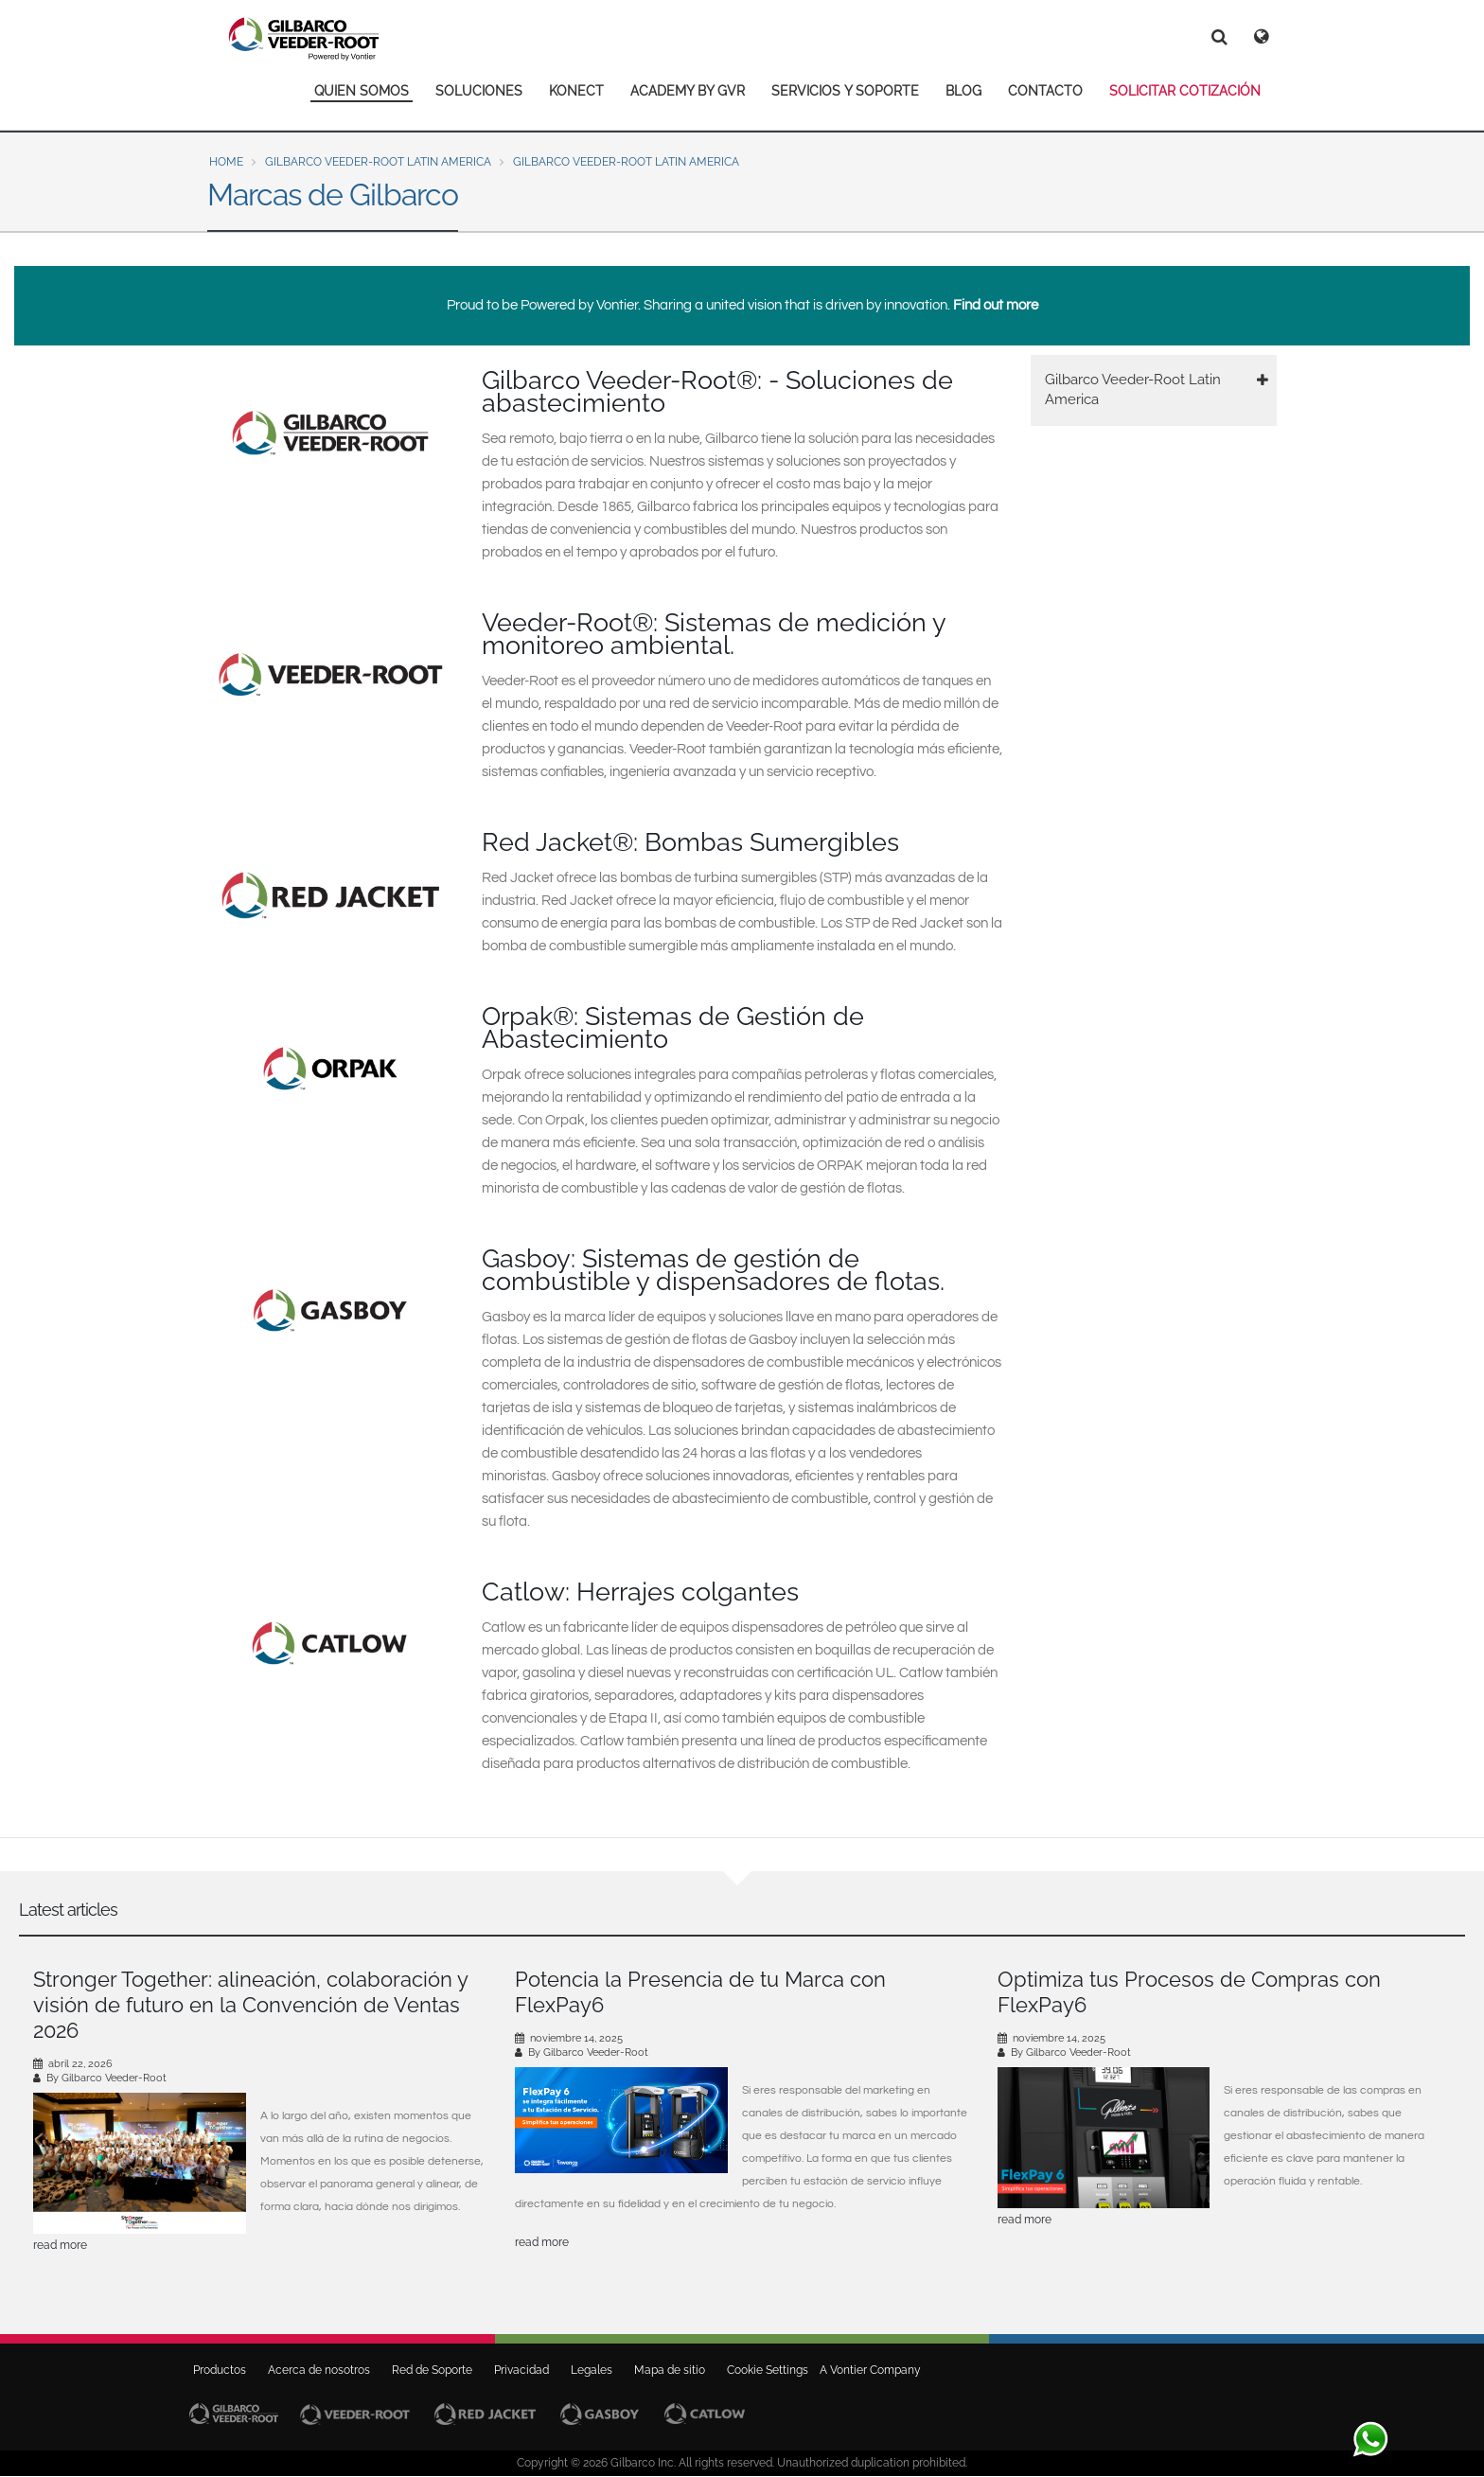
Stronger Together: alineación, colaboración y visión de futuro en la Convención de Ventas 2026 (250, 2005)
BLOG (963, 90)
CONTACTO (1045, 90)
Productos (219, 2370)
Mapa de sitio (669, 2370)
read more (60, 2245)
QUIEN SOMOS (361, 90)
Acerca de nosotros (319, 2370)
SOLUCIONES (478, 90)
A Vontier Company (866, 2370)
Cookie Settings (767, 2370)
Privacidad (521, 2370)
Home (226, 161)
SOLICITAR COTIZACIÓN (1185, 90)
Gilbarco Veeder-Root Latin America (378, 161)
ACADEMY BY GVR (687, 90)
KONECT (576, 90)
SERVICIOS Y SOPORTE (845, 90)
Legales (591, 2370)
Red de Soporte (432, 2370)
